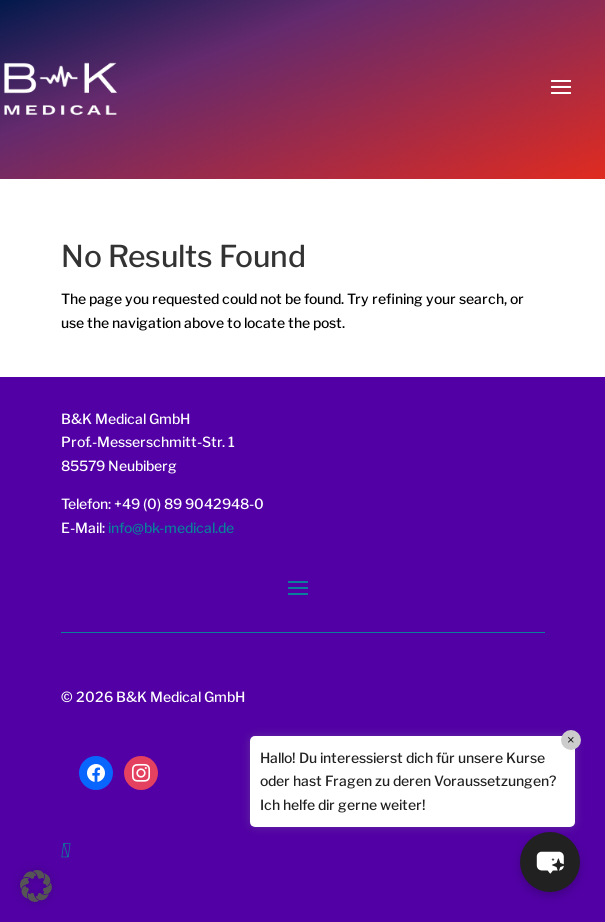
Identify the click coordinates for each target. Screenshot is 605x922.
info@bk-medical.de (169, 527)
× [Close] (571, 739)
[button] (36, 886)
